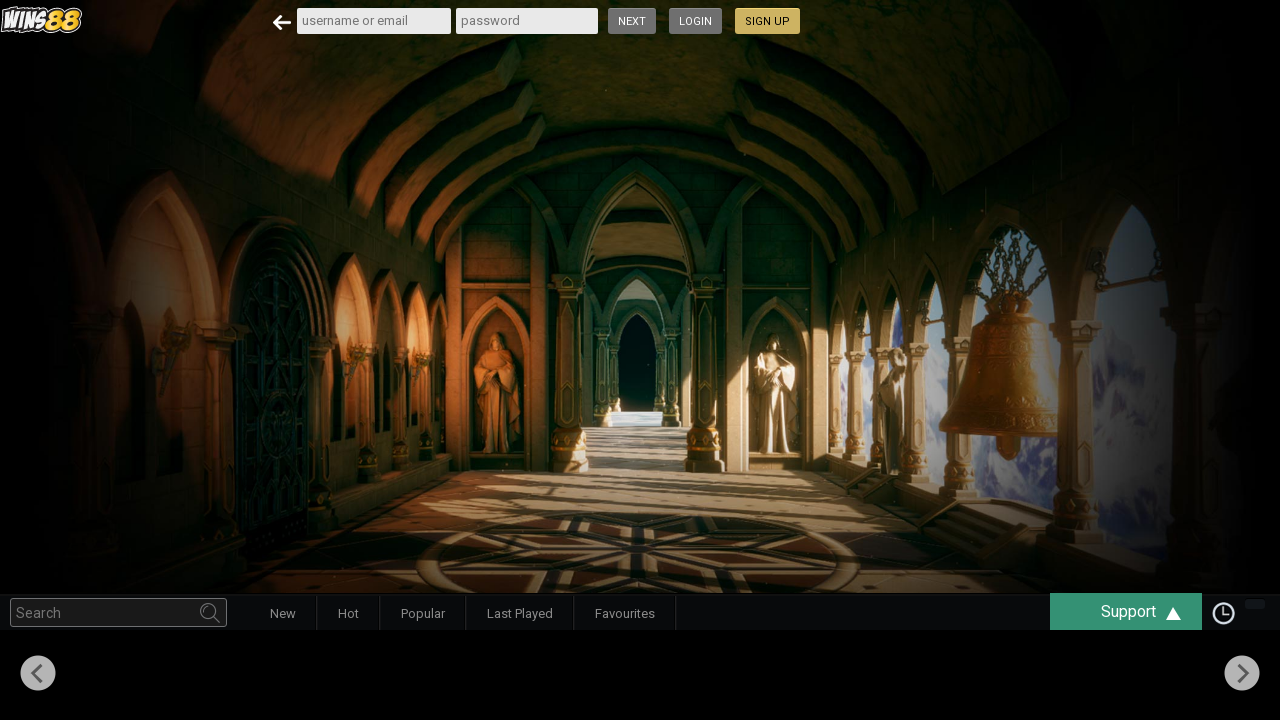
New (283, 613)
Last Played (520, 613)
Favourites (625, 613)
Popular (423, 613)
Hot (348, 613)
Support (1151, 611)
